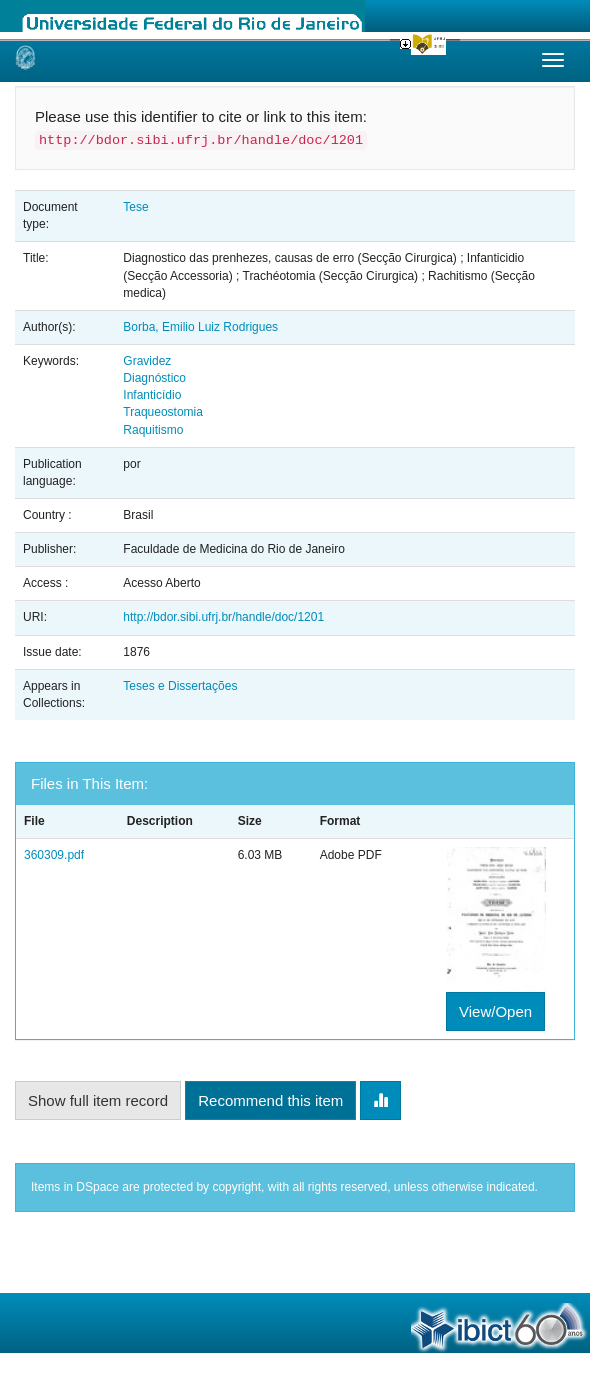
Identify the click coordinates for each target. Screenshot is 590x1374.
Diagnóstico (154, 378)
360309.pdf (54, 855)
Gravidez (147, 361)
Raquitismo (153, 430)
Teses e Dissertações (180, 686)
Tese (135, 207)
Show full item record (98, 1100)
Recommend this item (270, 1100)
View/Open (495, 1011)
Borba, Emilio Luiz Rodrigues (200, 327)
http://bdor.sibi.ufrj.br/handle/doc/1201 (223, 617)
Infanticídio (152, 395)
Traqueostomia (163, 412)
